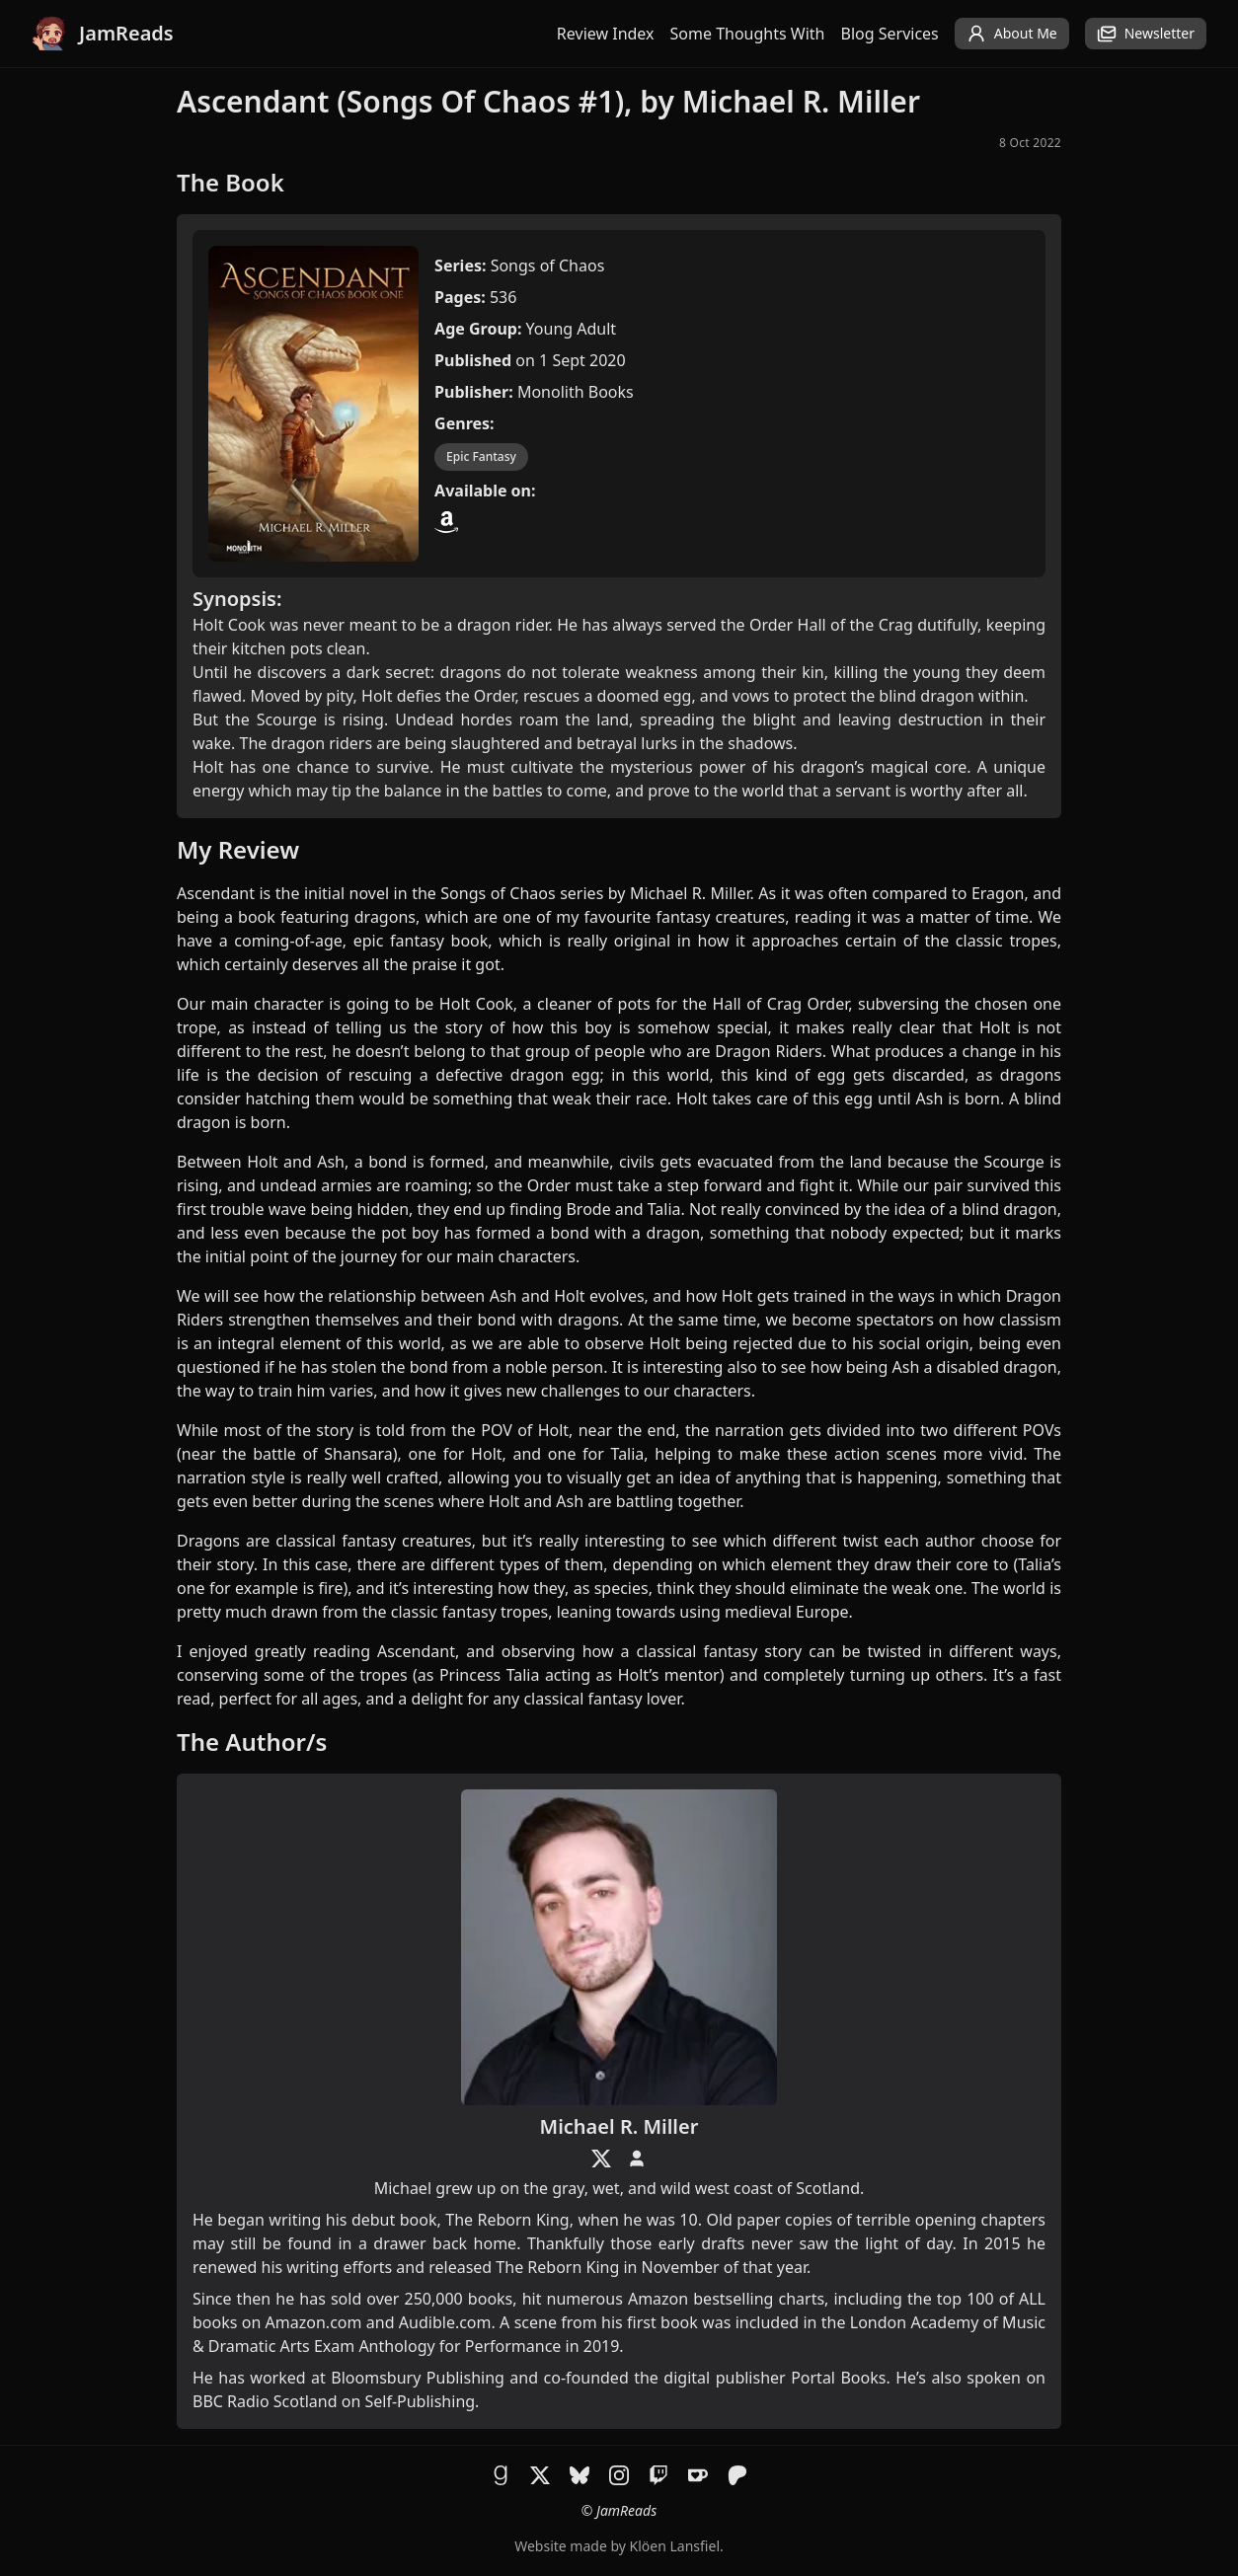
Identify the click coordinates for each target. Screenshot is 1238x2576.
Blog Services (890, 33)
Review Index (606, 33)
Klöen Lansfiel (675, 2546)
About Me (1012, 33)
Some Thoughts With (747, 33)
